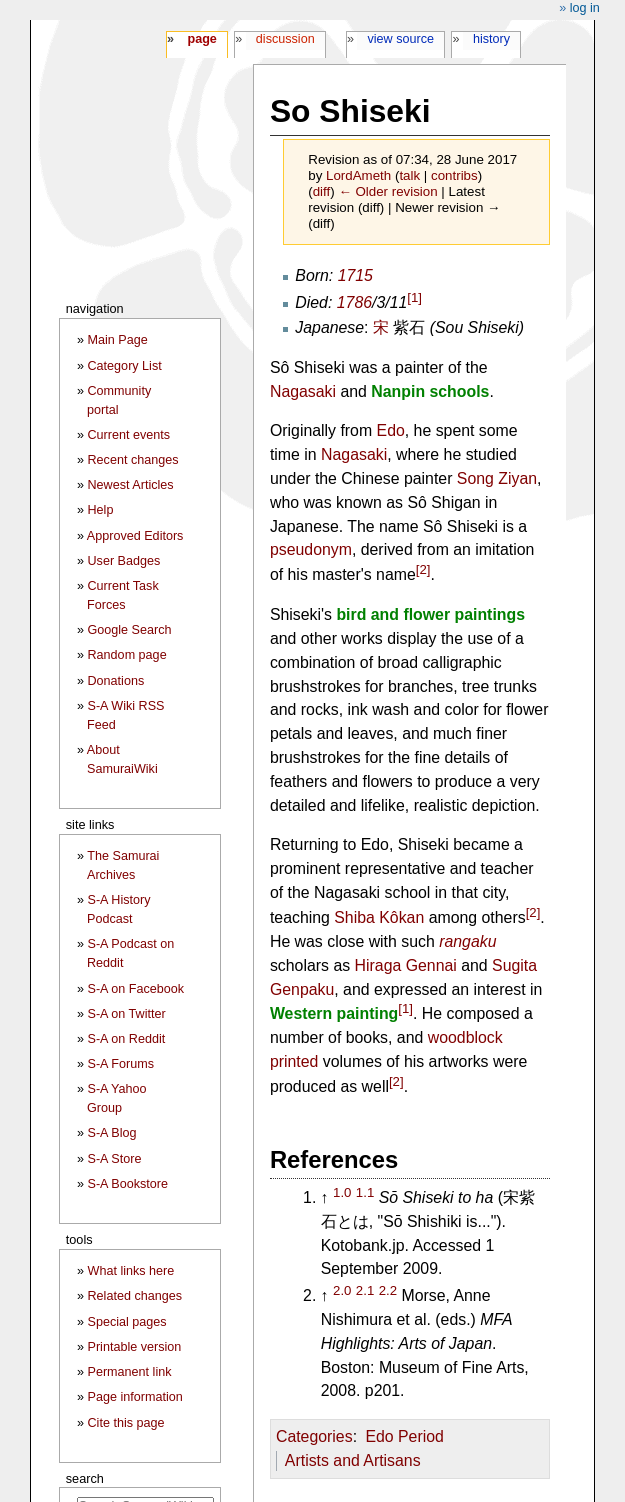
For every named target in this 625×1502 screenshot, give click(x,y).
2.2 (388, 1290)
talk (409, 175)
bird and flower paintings (430, 614)
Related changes (135, 1296)
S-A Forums (121, 1064)
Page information (135, 1397)
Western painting (334, 1014)
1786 (354, 302)
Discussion (285, 39)
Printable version (135, 1347)
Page (201, 39)
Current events (129, 435)
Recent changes (133, 460)
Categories (314, 1436)
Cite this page (126, 1423)
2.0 (342, 1290)
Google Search (130, 630)
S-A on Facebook (136, 989)
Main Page (118, 340)
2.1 (365, 1290)
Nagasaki (303, 391)
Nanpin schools (430, 391)
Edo (391, 430)
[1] (414, 296)
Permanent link (130, 1372)
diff (322, 191)
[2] (423, 569)
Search (85, 1478)
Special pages (127, 1322)
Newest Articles (131, 485)
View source (401, 39)
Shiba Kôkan (379, 917)
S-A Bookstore (128, 1184)
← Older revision (387, 191)
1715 (355, 275)
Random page (127, 655)
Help (101, 510)
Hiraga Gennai (406, 965)
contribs (454, 175)
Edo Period (404, 1436)
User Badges (124, 561)
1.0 (342, 1192)
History (491, 39)
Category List (125, 366)
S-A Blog (112, 1133)
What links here (131, 1271)
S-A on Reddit (127, 1039)
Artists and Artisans (353, 1460)
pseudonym (311, 549)
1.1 (365, 1192)
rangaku (467, 941)
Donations (116, 681)
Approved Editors (135, 536)
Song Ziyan (497, 478)
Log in (585, 8)
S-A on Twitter (127, 1014)
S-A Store (115, 1159)
